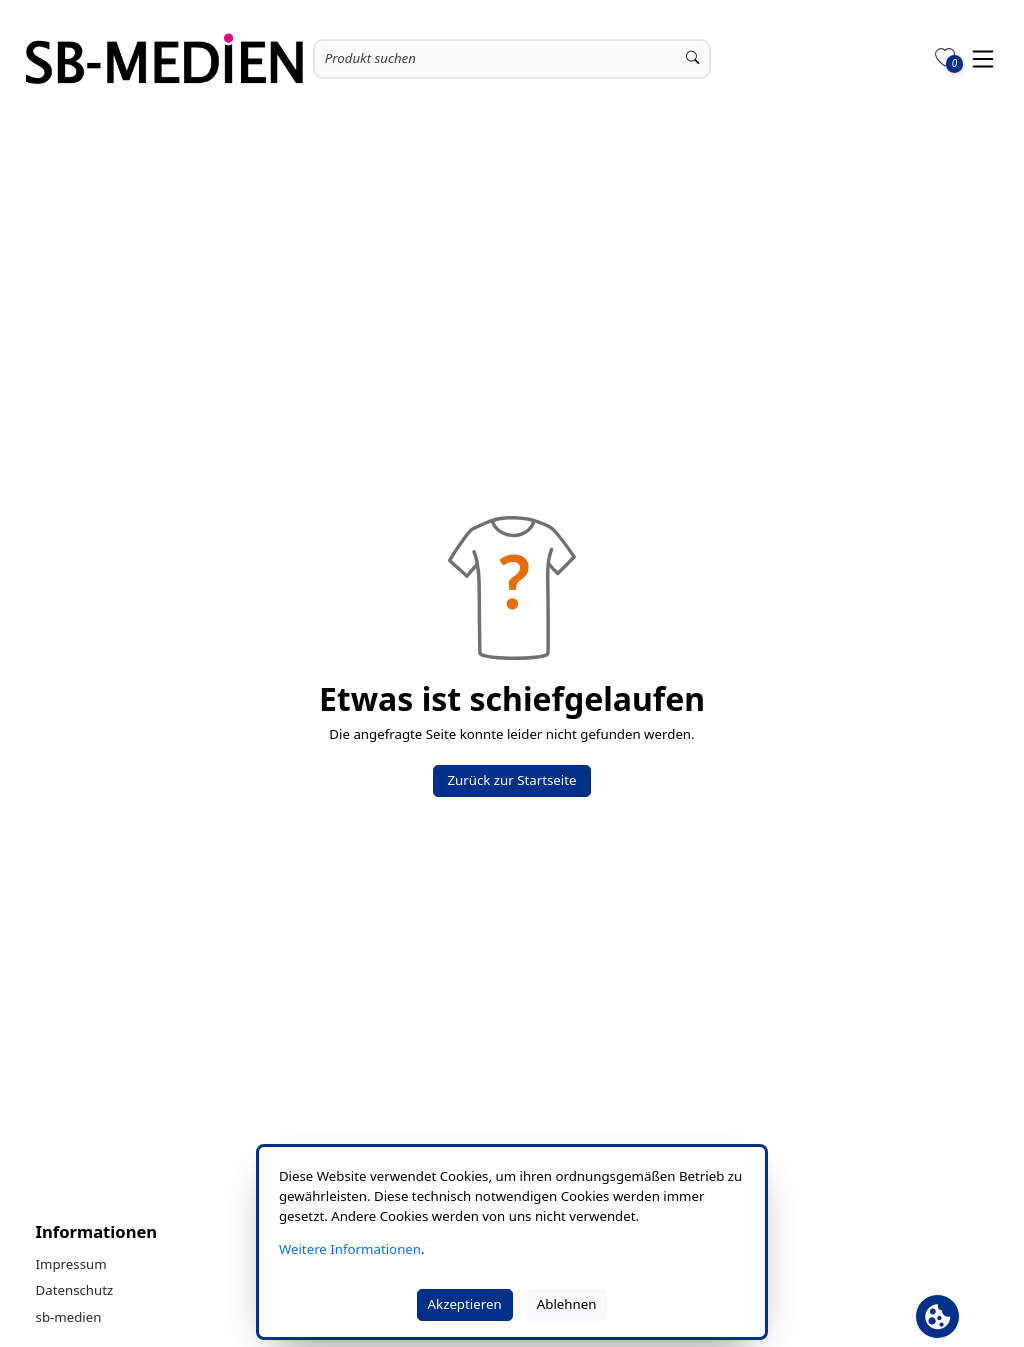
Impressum (71, 1264)
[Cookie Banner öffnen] (937, 1316)
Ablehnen (567, 1304)
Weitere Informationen (350, 1249)
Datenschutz (75, 1290)
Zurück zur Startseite (511, 780)
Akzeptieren (465, 1304)
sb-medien (69, 1317)
